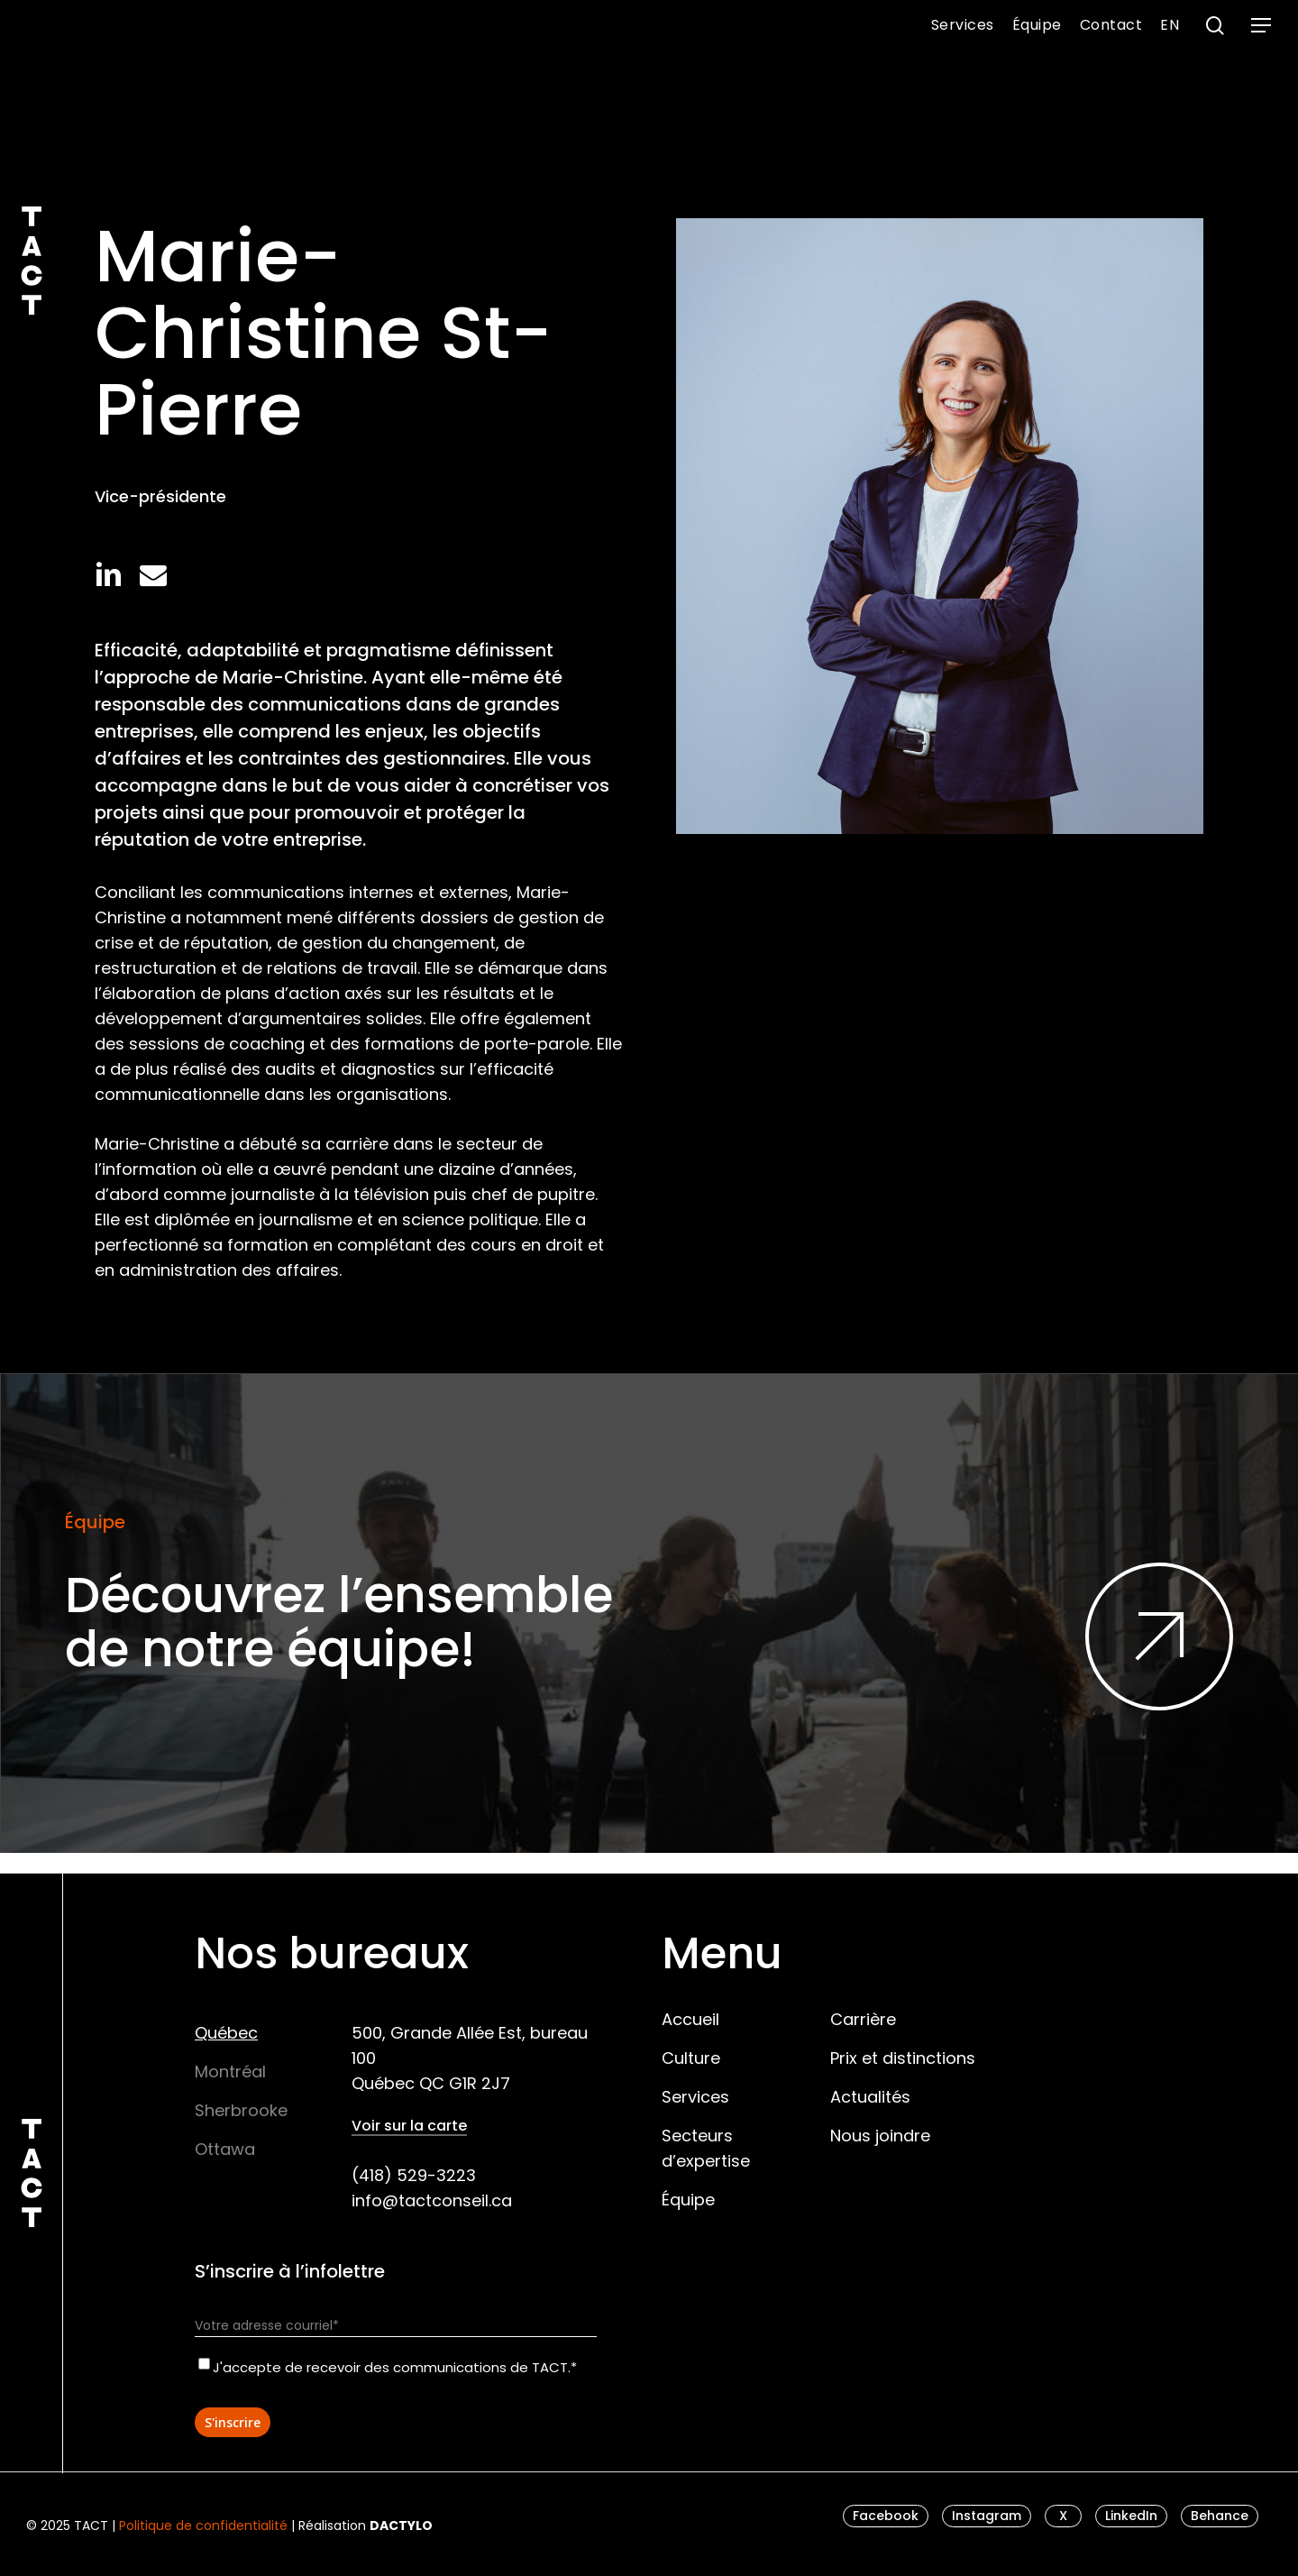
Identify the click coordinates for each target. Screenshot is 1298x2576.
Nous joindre (880, 2135)
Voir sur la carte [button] (409, 2126)
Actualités (870, 2097)
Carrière (863, 2019)
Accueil (690, 2019)
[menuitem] (1169, 25)
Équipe (688, 2199)
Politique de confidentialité (203, 2525)
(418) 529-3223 (414, 2175)
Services (695, 2097)
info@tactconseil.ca (432, 2200)
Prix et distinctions (902, 2058)
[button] (1262, 25)
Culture (691, 2058)
